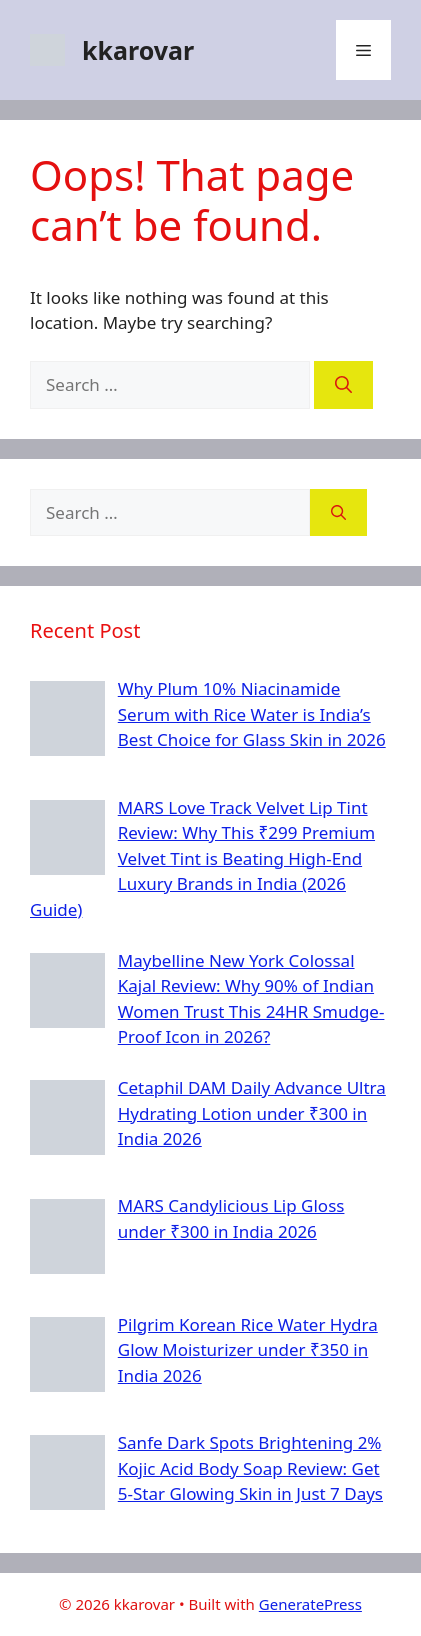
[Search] (343, 385)
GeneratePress (310, 1604)
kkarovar (138, 50)
